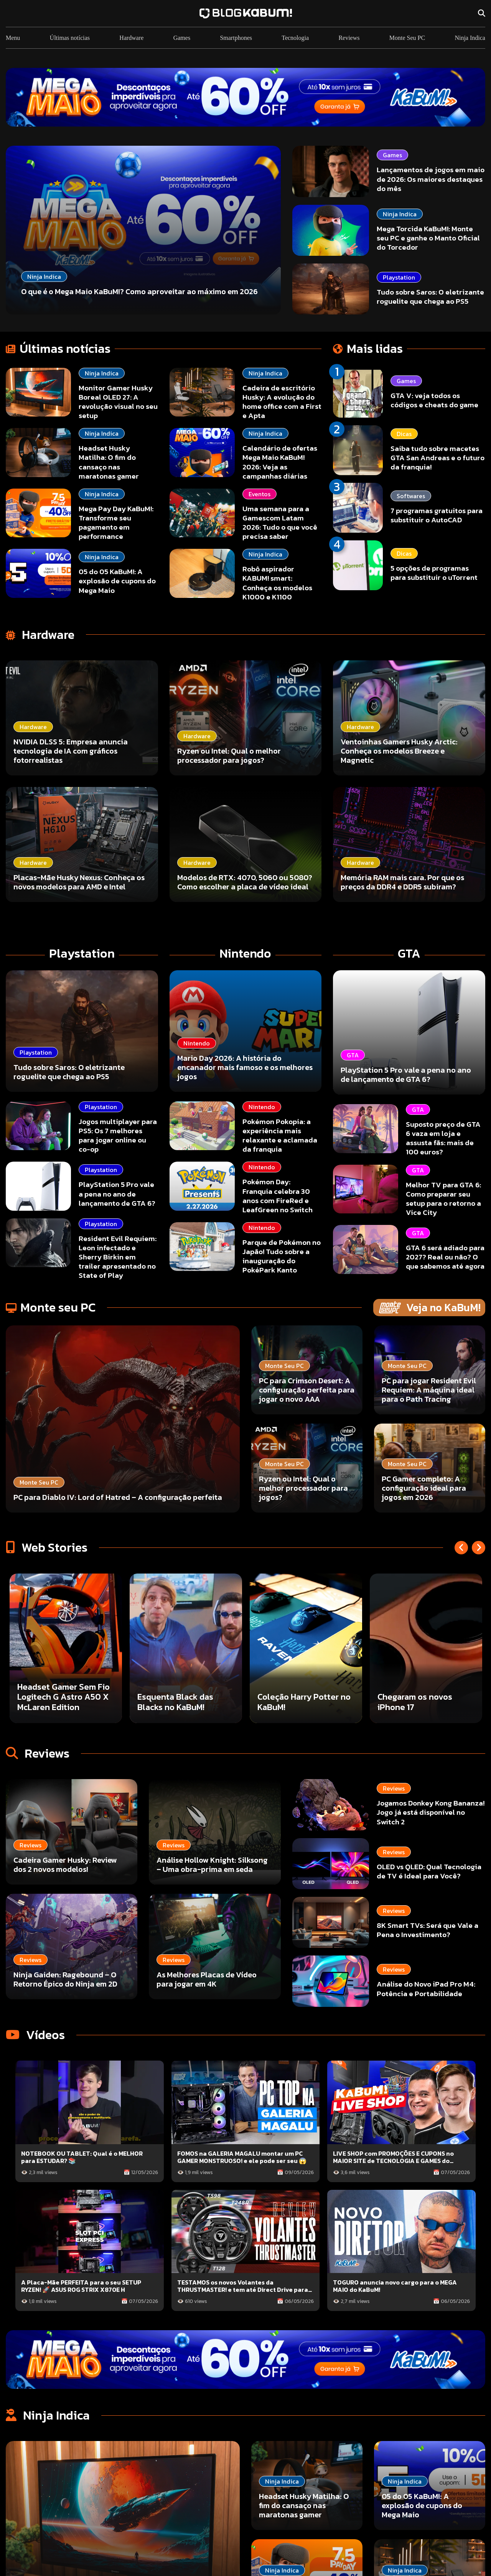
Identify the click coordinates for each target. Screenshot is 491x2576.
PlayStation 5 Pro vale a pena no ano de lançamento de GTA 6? (117, 1193)
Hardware (131, 38)
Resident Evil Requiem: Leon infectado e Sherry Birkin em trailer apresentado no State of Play (118, 1257)
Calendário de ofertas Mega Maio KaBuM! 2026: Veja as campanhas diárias (279, 462)
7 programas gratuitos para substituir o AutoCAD (436, 515)
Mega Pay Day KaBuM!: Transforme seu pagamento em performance (116, 522)
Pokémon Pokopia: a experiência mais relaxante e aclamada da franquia (279, 1135)
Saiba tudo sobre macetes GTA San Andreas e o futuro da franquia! (437, 457)
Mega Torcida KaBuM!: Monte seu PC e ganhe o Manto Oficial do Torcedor (428, 238)
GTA (418, 1109)
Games (181, 38)
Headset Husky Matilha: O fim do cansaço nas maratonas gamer (109, 462)
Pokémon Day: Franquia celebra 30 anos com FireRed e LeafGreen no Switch (277, 1195)
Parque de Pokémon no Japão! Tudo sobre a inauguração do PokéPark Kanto (281, 1256)
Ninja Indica (470, 38)
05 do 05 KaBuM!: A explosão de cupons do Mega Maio (117, 581)
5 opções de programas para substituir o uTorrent (434, 573)
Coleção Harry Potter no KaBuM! (424, 1701)
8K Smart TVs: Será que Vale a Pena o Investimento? (427, 1930)
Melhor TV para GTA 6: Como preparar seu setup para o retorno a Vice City (443, 1198)
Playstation (399, 277)
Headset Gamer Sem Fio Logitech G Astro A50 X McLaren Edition (183, 1697)
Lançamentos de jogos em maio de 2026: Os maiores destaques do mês (430, 179)
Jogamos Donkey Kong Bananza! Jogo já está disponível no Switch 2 (430, 1812)
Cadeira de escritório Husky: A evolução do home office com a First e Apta (281, 401)
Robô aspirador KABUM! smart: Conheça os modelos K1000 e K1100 (277, 582)
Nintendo (262, 1106)
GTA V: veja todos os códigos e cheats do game (434, 400)
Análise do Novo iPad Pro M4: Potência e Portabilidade (426, 1989)
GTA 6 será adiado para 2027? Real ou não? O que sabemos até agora (445, 1257)
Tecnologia (295, 38)
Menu (13, 38)
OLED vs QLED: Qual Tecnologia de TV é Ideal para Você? (429, 1871)
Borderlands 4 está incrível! (54, 1701)
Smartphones (236, 38)
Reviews (348, 38)
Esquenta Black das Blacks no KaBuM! (295, 1701)
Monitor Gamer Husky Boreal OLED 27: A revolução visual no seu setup (118, 401)
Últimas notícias (70, 38)
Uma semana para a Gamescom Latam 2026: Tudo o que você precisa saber (279, 522)
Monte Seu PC (407, 38)
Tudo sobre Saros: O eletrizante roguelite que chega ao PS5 (430, 296)
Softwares (411, 495)
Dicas (404, 433)
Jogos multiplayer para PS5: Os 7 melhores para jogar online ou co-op (118, 1135)
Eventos (259, 494)
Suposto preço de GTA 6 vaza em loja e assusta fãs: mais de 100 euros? (443, 1138)
